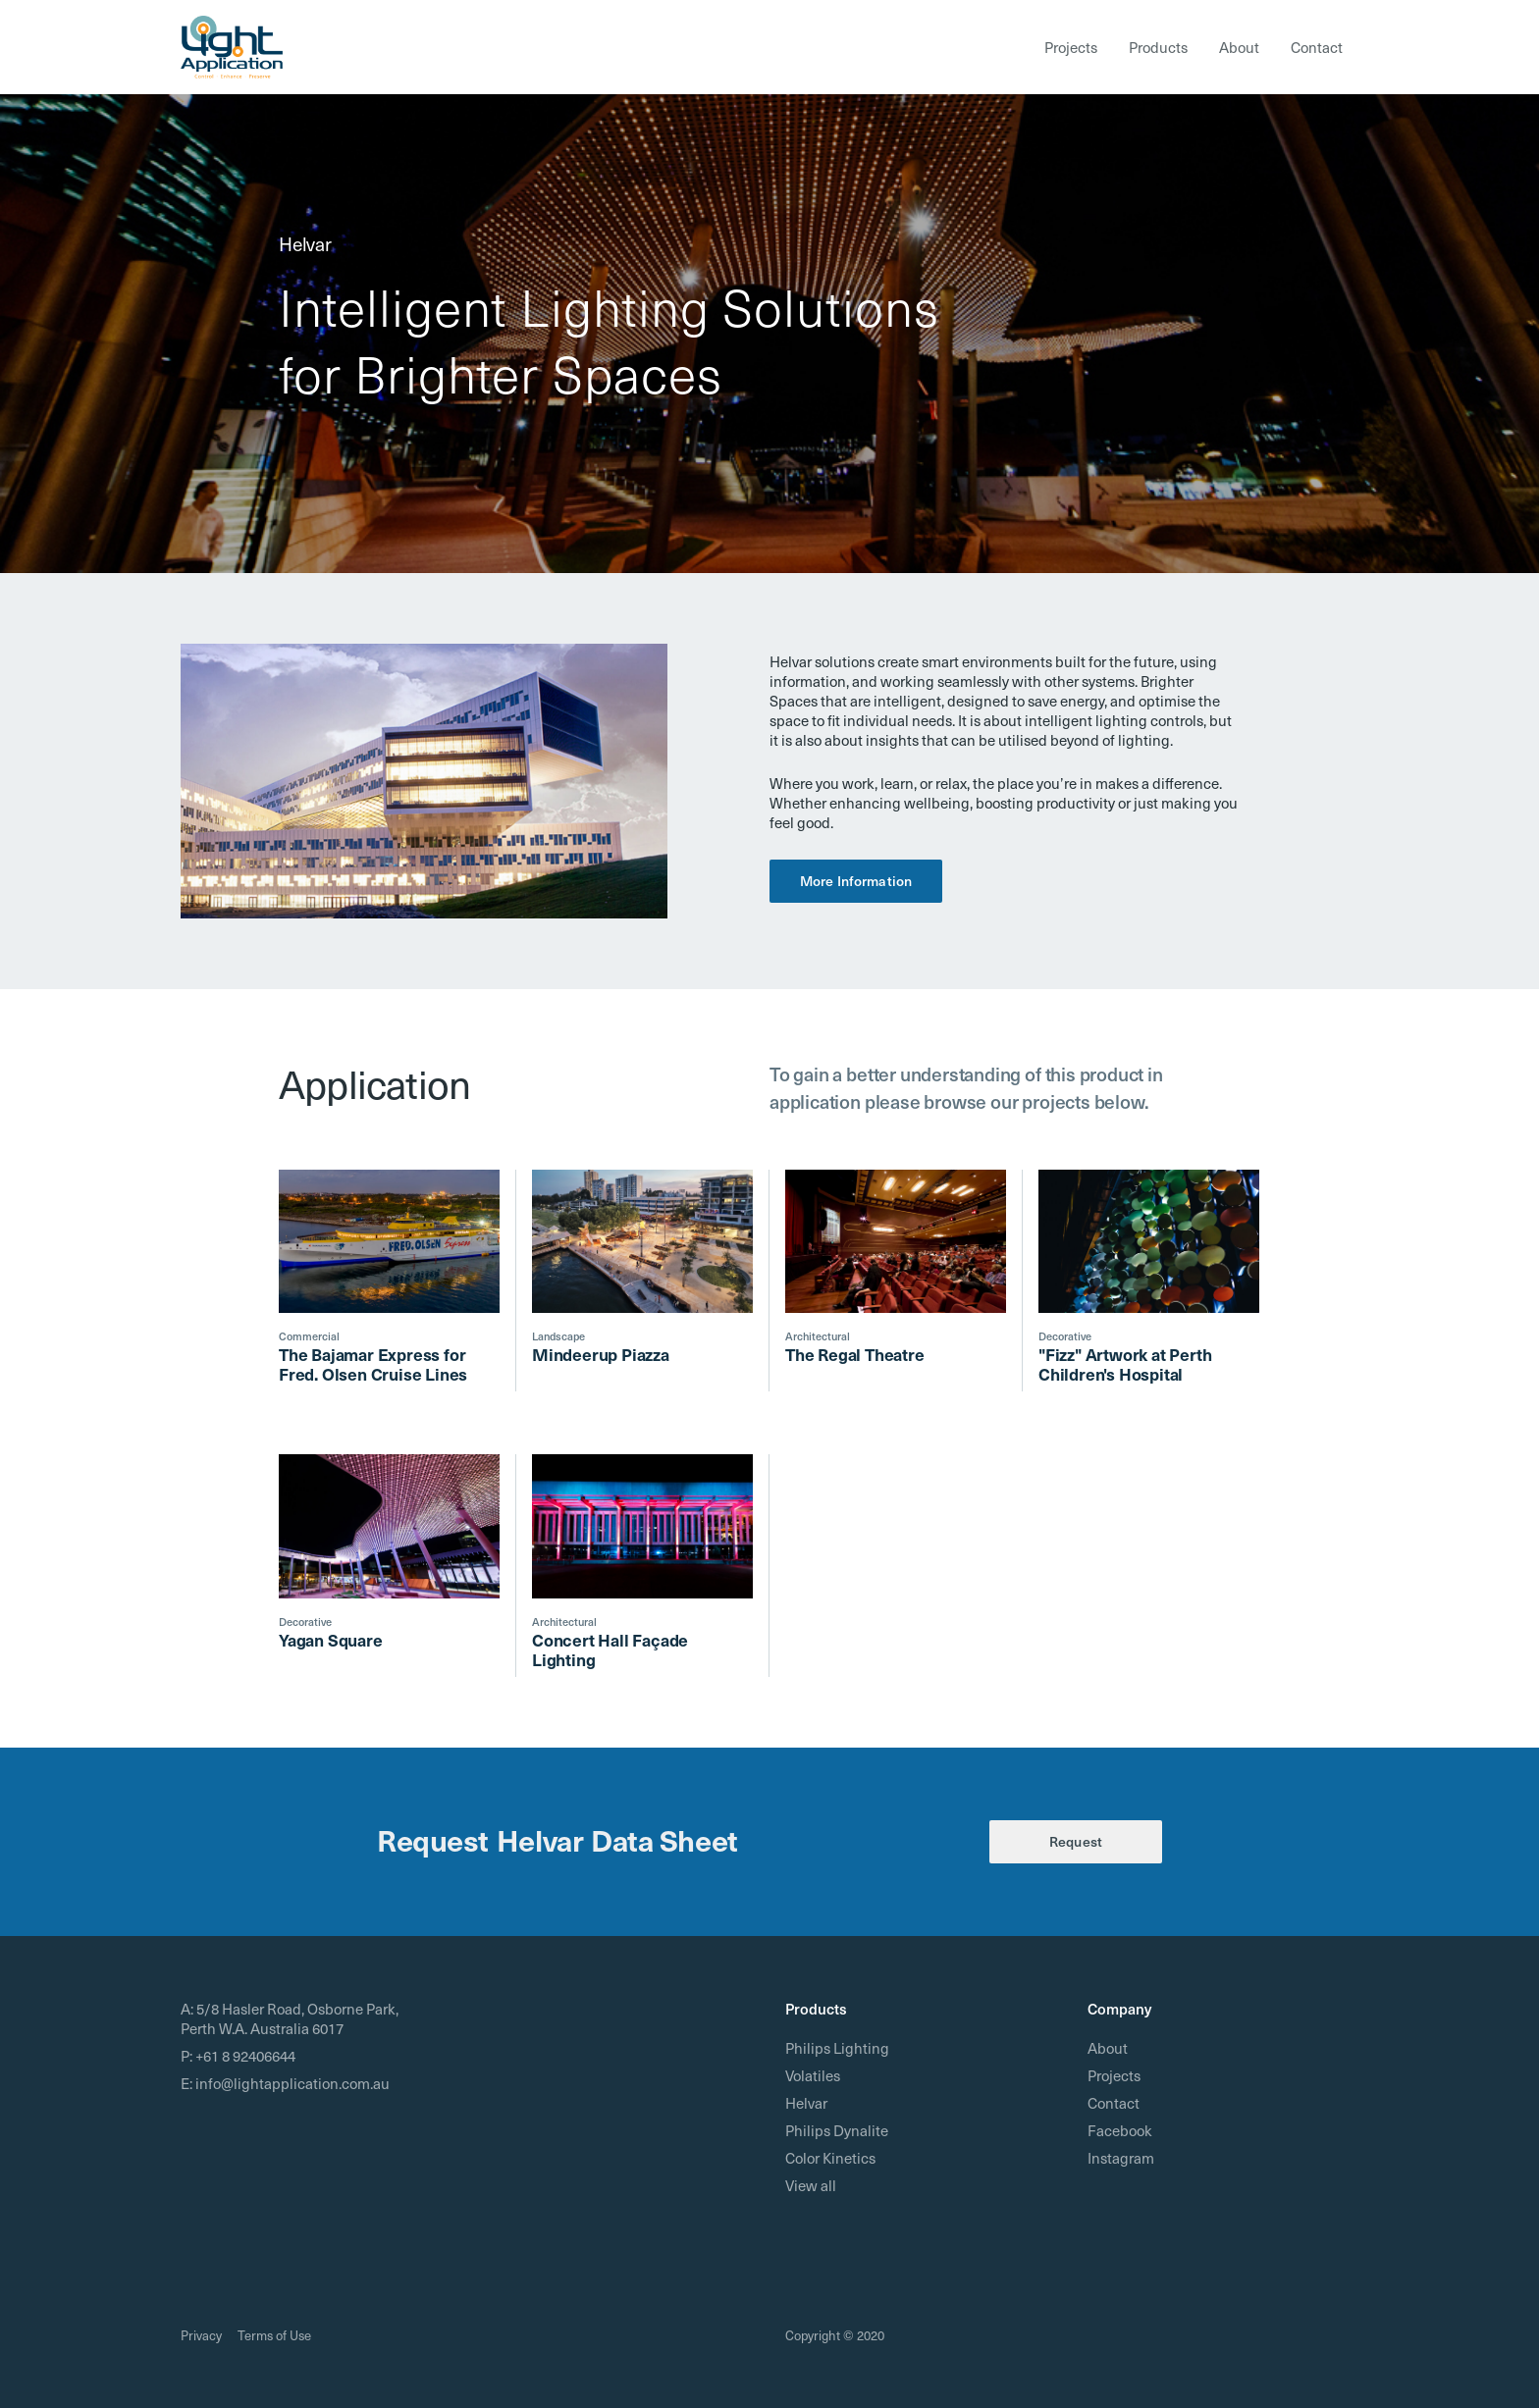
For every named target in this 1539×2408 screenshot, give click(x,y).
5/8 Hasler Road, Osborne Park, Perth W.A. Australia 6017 (289, 2018)
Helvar (806, 2103)
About (1239, 47)
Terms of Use (274, 2335)
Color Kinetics (830, 2158)
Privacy (201, 2335)
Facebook (1120, 2130)
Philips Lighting (837, 2048)
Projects (1070, 47)
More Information (856, 880)
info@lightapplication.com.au (292, 2083)
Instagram (1121, 2158)
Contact (1317, 47)
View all (810, 2185)
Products (1158, 47)
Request (1075, 1841)
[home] (232, 47)
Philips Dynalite (836, 2130)
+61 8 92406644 (245, 2056)
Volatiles (812, 2075)
